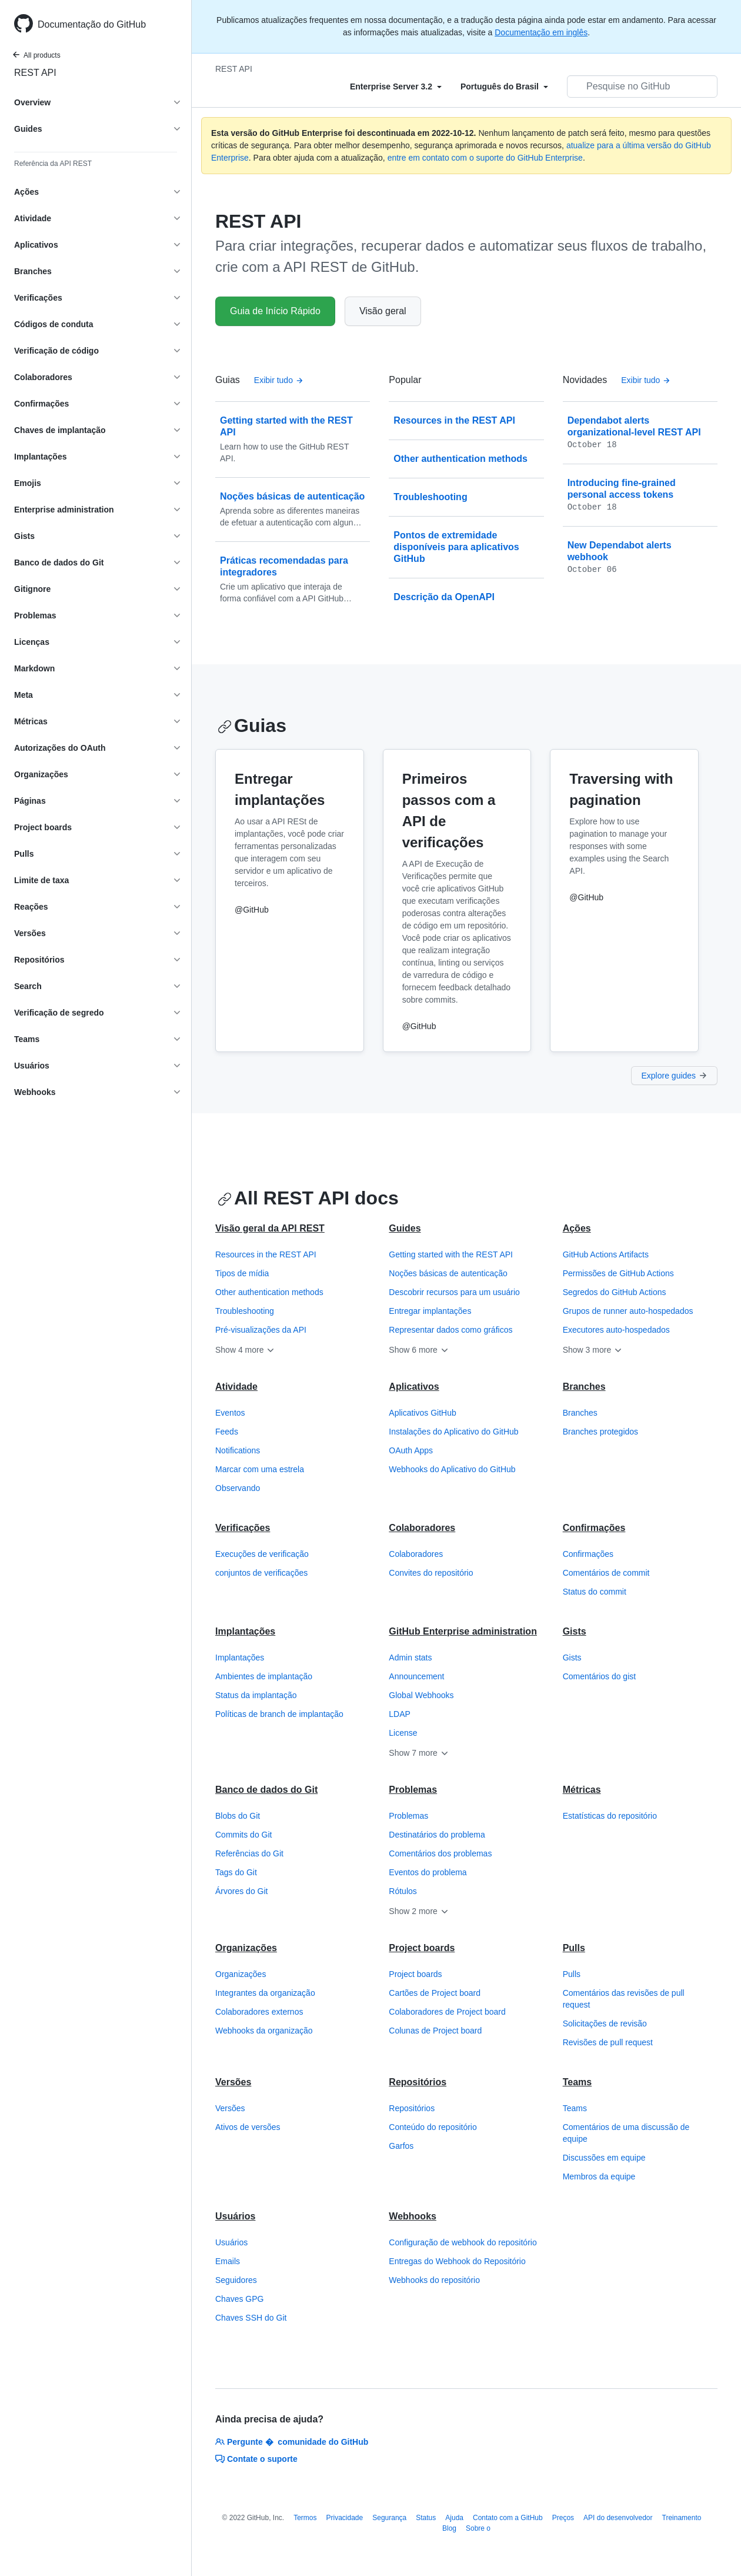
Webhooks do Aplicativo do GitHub (452, 1469)
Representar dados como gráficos (450, 1329)
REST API (35, 73)
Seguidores (236, 2280)
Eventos (230, 1412)
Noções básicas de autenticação (448, 1273)
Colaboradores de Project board (447, 2011)
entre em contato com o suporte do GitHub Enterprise (485, 157)
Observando (237, 1488)
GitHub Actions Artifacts (606, 1254)
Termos (304, 2518)
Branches (584, 1387)
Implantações (245, 1631)
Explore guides (674, 1075)
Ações (577, 1228)
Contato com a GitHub (508, 2518)
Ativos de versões (248, 2127)
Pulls (574, 1948)
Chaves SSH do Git (250, 2317)
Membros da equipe (599, 2176)
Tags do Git (236, 1872)
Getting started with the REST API (451, 1254)
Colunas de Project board (435, 2030)
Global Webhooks (421, 1695)
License (403, 1733)
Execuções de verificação (262, 1554)
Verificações (242, 1528)
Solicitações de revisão (605, 2023)
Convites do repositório (431, 1572)
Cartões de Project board (434, 1993)
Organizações (246, 1948)
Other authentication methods (269, 1292)
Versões (233, 2082)
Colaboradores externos (259, 2011)
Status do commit (594, 1591)
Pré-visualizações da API (260, 1329)
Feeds (226, 1431)
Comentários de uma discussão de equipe (626, 2133)
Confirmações (594, 1528)
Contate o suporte (256, 2459)
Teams (577, 2082)
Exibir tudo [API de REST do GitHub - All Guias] (278, 380)
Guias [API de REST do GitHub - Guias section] (252, 725)
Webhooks (412, 2216)
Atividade (236, 1387)
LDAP (399, 1714)
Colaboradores (422, 1528)
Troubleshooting (244, 1311)
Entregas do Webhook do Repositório (457, 2261)
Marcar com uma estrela (259, 1469)
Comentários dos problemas (440, 1853)
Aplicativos (414, 1387)
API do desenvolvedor (617, 2518)
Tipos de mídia (242, 1273)
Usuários (235, 2216)
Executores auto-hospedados (616, 1329)
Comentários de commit (606, 1572)
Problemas (413, 1790)
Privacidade (344, 2518)
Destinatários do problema (437, 1834)
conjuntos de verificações (261, 1572)
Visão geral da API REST (270, 1228)
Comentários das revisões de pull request (624, 1998)
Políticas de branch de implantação (279, 1714)
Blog (449, 2528)
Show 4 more (245, 1349)
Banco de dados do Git (266, 1790)
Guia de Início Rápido (275, 311)
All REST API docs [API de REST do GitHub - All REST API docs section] (308, 1198)
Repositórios (417, 2082)
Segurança (389, 2518)
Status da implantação (256, 1695)
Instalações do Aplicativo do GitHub (453, 1431)
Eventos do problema (427, 1872)
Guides (404, 1228)
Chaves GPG (239, 2299)
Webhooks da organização (264, 2030)
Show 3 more (593, 1349)
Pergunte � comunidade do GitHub (291, 2442)
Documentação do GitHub (92, 24)
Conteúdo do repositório (432, 2127)
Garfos (401, 2146)
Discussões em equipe (604, 2157)
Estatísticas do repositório (610, 1815)
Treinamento (682, 2518)
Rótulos (402, 1891)
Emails (227, 2261)
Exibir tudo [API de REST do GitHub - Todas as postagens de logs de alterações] (645, 380)
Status (426, 2518)
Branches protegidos (600, 1431)
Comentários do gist (599, 1676)
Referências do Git (249, 1853)
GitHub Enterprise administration (463, 1631)
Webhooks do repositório (434, 2280)
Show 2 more (419, 1911)
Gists (574, 1631)
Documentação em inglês (541, 32)
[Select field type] (396, 86)
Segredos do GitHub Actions (614, 1292)
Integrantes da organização (265, 1993)
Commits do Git (243, 1834)
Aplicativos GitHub (422, 1412)
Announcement (416, 1676)
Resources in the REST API (265, 1254)
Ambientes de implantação (263, 1676)
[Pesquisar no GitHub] (642, 86)
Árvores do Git (241, 1891)
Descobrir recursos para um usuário (454, 1292)
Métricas (582, 1790)
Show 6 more (419, 1349)
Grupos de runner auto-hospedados (628, 1311)
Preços (563, 2518)
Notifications (237, 1450)
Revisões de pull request (608, 2042)
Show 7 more (419, 1753)
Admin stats (410, 1657)
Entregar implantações (430, 1311)
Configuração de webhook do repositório (462, 2242)
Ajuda (454, 2518)
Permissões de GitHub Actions (618, 1273)
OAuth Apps (411, 1450)
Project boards (422, 1948)
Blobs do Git (237, 1815)
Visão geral (382, 311)
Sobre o (478, 2528)
